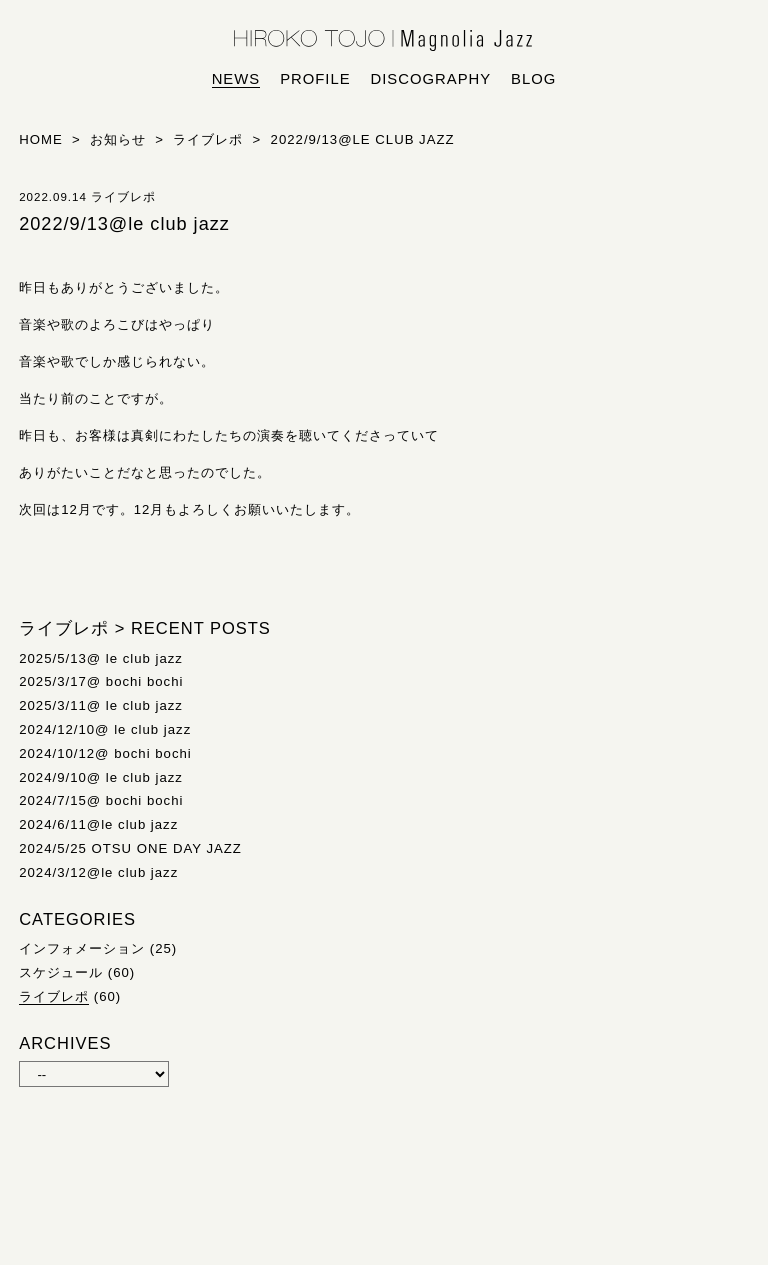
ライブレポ (54, 996)
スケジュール (61, 972)
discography (431, 79)
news (236, 79)
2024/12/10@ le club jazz (105, 729)
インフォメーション (82, 948)
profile (315, 79)
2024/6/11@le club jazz (98, 824)
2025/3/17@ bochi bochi (101, 681)
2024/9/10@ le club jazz (101, 777)
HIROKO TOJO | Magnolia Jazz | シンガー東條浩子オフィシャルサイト (384, 41)
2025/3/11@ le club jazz (101, 705)
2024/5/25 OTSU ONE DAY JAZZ (130, 848)
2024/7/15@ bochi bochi (101, 800)
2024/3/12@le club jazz (98, 872)
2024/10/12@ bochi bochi (105, 753)
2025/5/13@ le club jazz (101, 658)
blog (533, 79)
